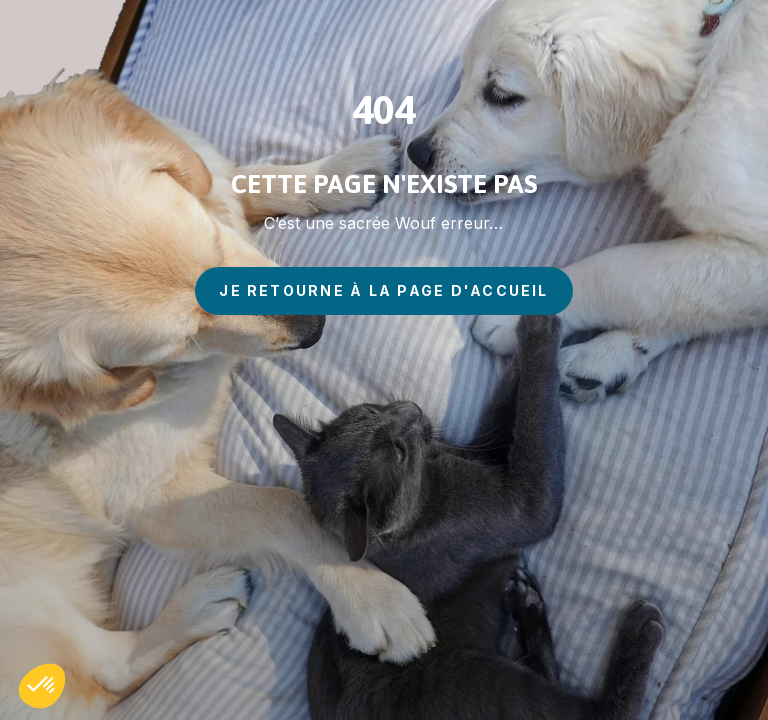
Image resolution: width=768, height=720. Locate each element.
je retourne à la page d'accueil (383, 290)
